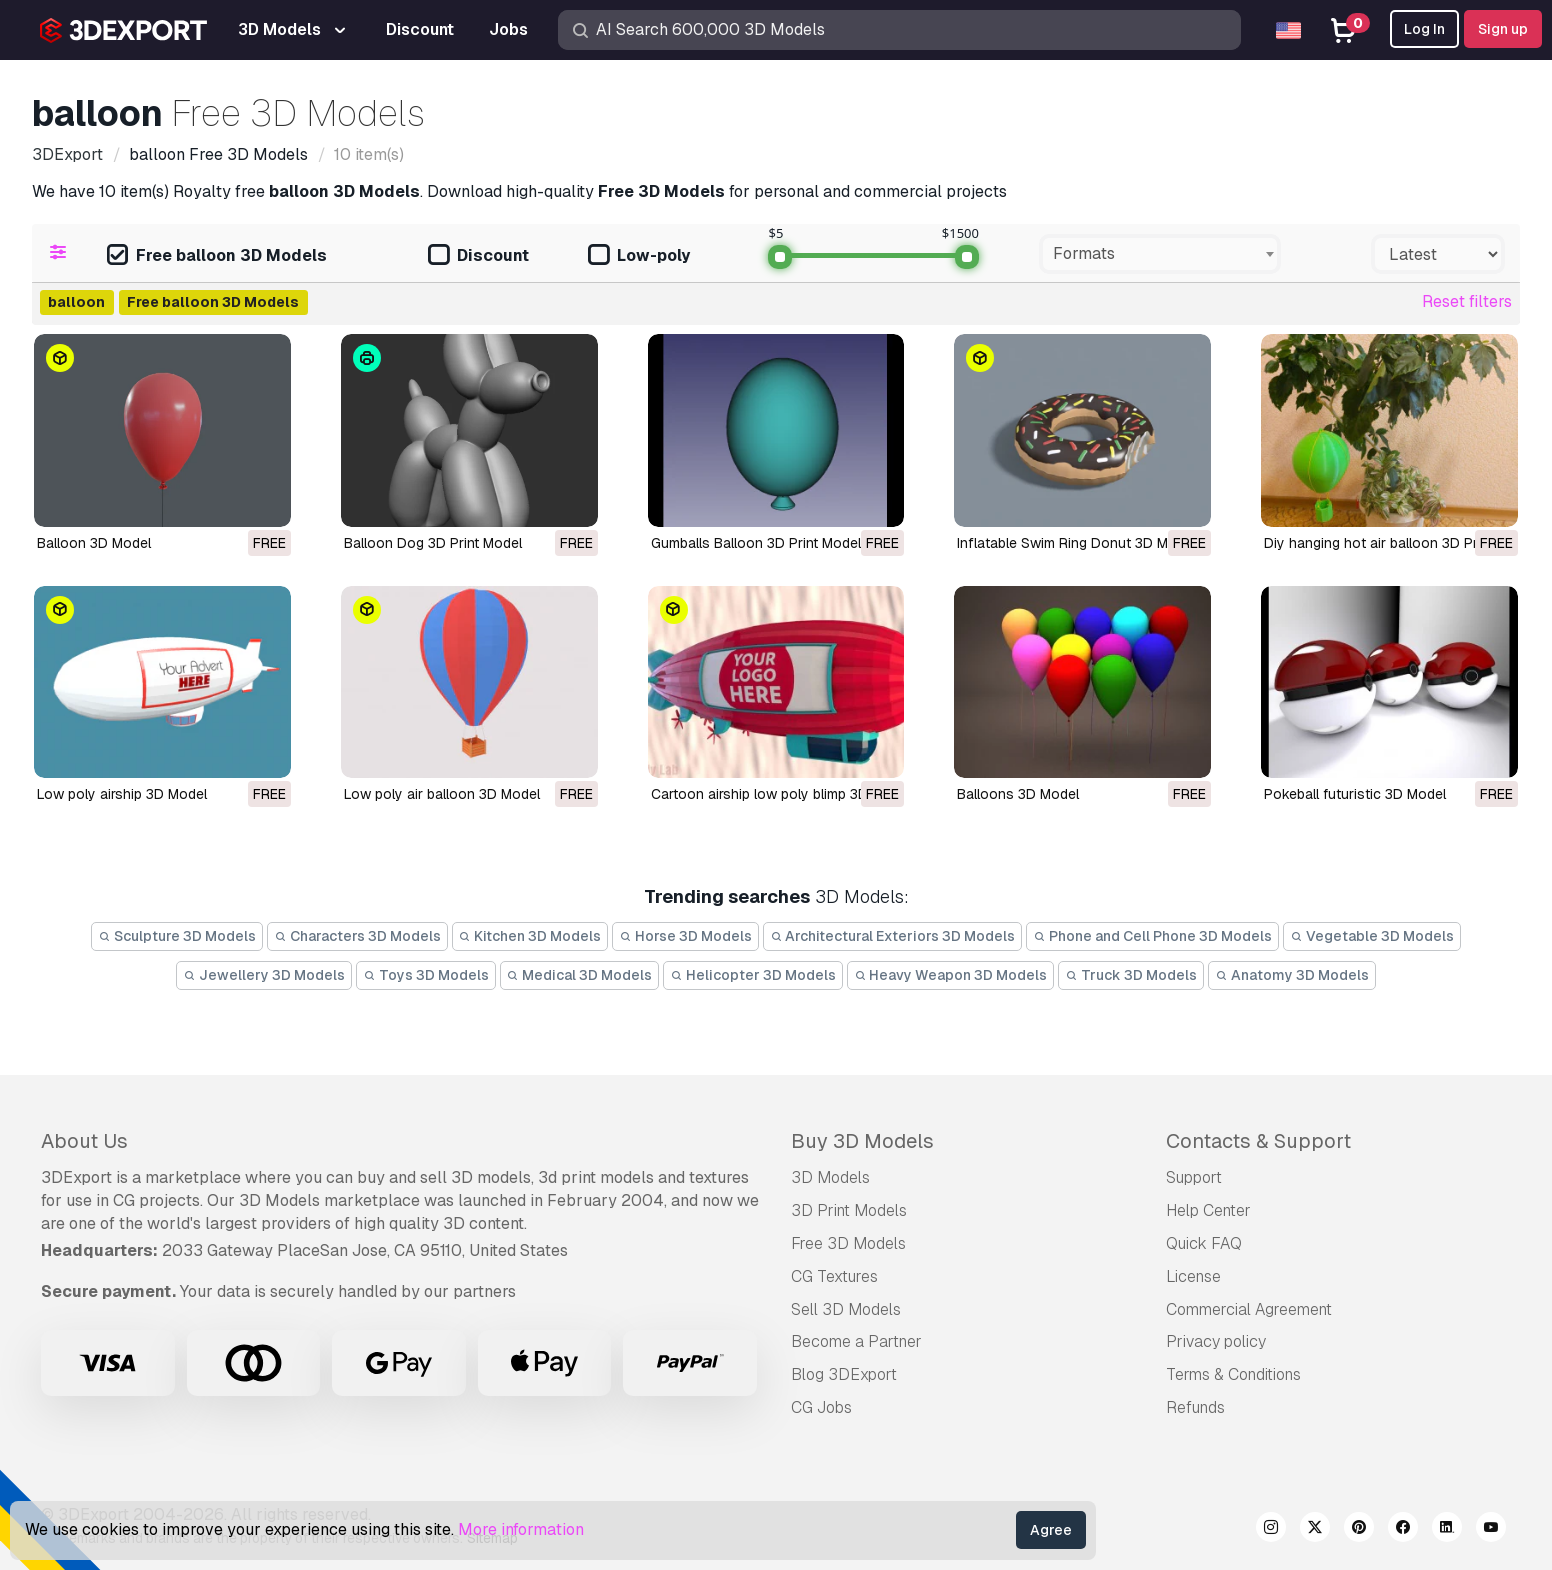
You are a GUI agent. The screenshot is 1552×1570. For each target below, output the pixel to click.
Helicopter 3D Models (753, 975)
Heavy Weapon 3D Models (951, 975)
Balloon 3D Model (94, 543)
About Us (84, 1141)
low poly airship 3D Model (122, 794)
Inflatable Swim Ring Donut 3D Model (1076, 543)
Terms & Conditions (1233, 1374)
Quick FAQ (1204, 1243)
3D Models (830, 1177)
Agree (1051, 1530)
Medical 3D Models (580, 975)
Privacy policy (1216, 1341)
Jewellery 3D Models (264, 975)
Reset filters (1467, 301)
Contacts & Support (1258, 1141)
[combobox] (1160, 254)
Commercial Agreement (1249, 1309)
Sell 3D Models (846, 1309)
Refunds (1195, 1407)
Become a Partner (856, 1341)
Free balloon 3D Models (217, 256)
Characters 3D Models (357, 936)
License (1193, 1276)
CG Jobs (821, 1407)
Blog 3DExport (844, 1374)
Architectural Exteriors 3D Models (893, 936)
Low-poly (639, 256)
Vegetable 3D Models (1372, 936)
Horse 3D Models (685, 936)
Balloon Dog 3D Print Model (433, 543)
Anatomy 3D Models (1292, 975)
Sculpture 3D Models (177, 936)
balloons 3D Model (1018, 794)
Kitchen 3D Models (530, 936)
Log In (1424, 29)
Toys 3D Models (426, 975)
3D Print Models (849, 1210)
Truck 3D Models (1131, 975)
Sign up (1503, 29)
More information (521, 1529)
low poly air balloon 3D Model (442, 794)
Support (1194, 1177)
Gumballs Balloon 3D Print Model (756, 543)
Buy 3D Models (862, 1141)
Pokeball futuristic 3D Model (1355, 794)
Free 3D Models (848, 1243)
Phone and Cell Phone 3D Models (1152, 936)
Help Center (1208, 1210)
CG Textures (834, 1276)
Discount (478, 256)
